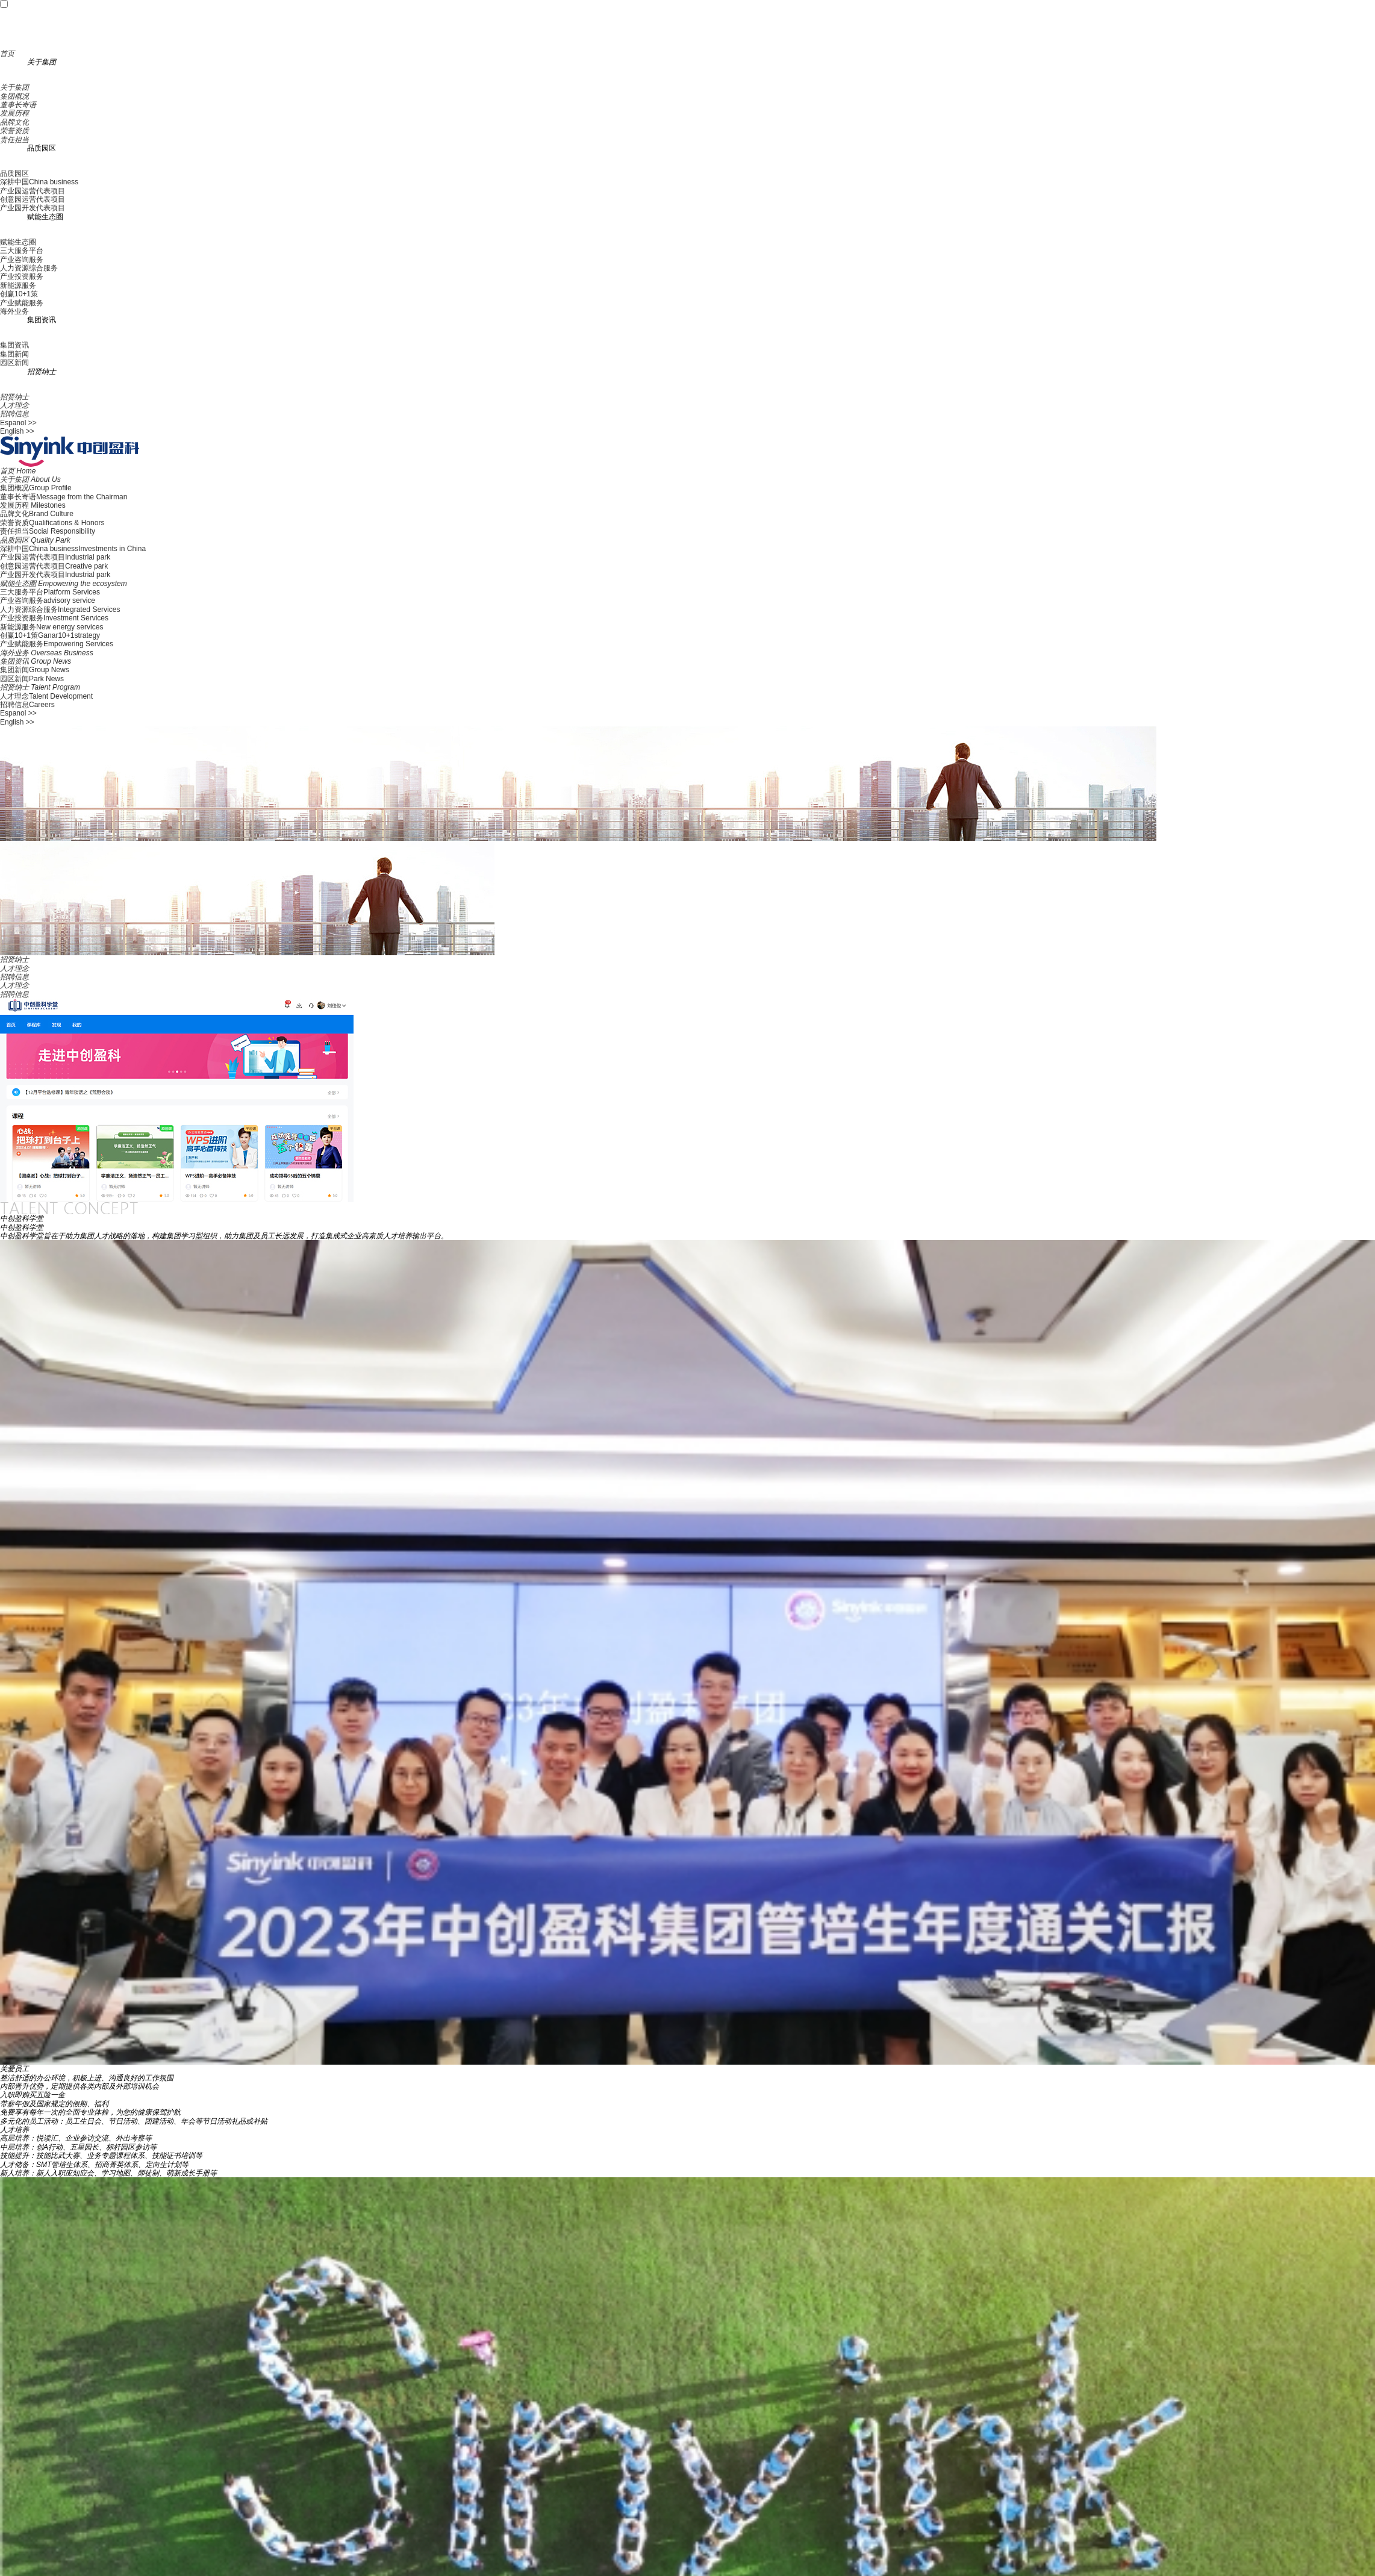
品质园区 (14, 173)
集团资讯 (14, 345)
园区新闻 (14, 362)
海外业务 (14, 311)
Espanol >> (18, 423)
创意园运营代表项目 (32, 199)
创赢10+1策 (19, 294)
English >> (17, 431)
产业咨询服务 (21, 259)
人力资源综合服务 (29, 268)
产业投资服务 (21, 276)
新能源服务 (18, 285)
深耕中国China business (39, 182)
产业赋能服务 (21, 303)
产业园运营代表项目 (32, 191)
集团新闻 (14, 354)
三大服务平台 (21, 250)
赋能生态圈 (18, 242)
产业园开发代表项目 (32, 208)
